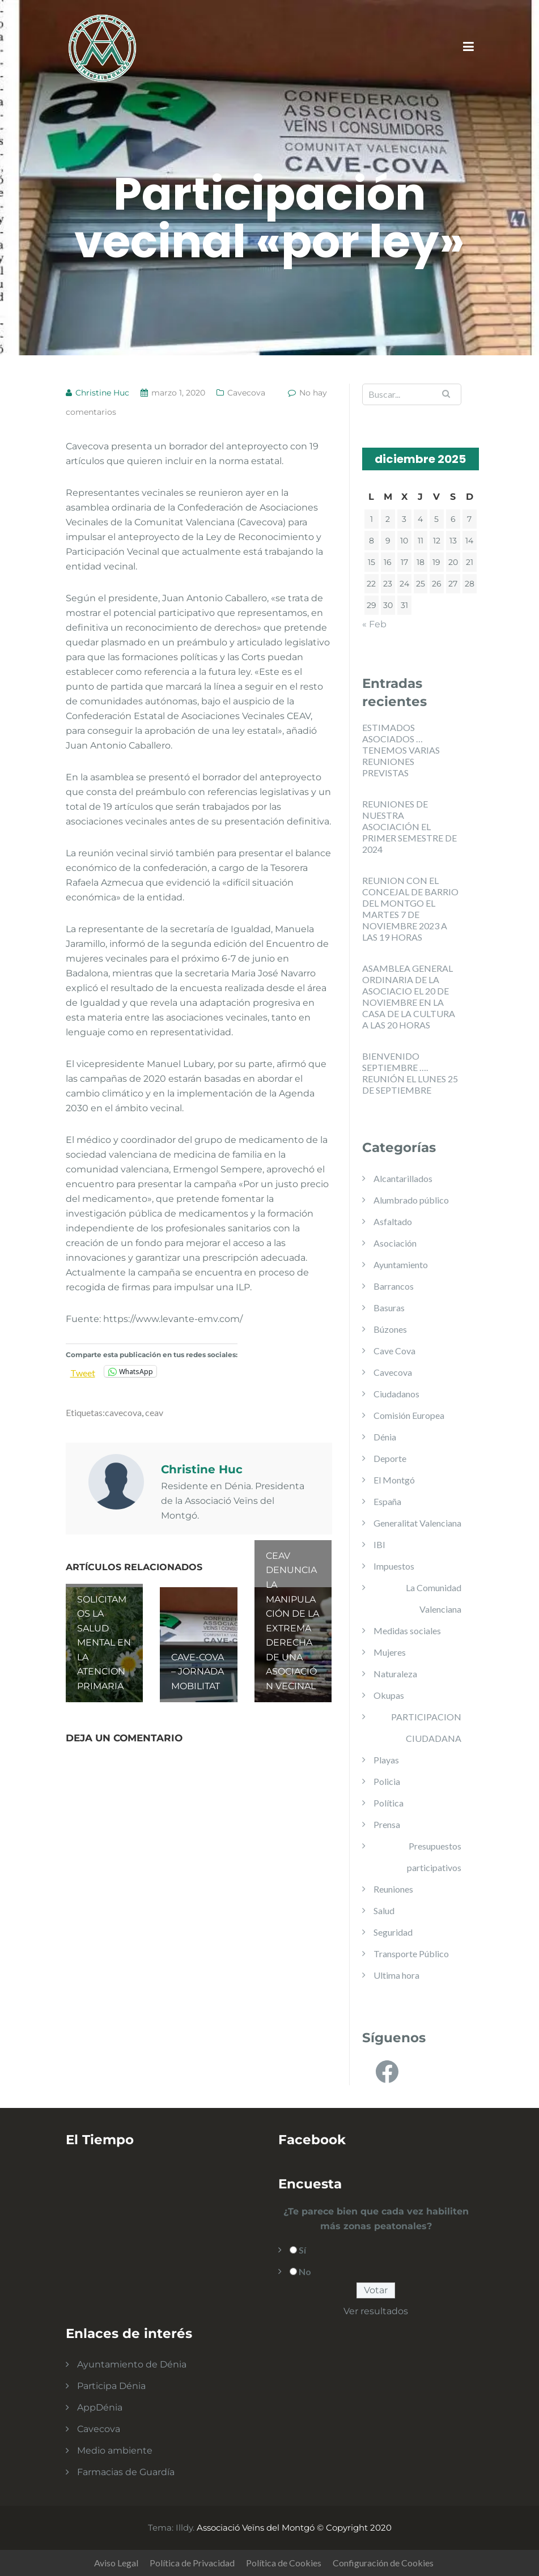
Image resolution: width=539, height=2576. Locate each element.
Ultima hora (396, 1975)
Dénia (385, 1436)
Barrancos (394, 1286)
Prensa (387, 1824)
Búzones (390, 1329)
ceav (154, 1412)
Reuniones (393, 1889)
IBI (379, 1544)
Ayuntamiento (401, 1264)
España (387, 1501)
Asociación (395, 1243)
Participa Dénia (111, 2386)
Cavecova (246, 393)
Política (389, 1802)
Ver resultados (375, 2311)
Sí (302, 2250)
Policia (387, 1781)
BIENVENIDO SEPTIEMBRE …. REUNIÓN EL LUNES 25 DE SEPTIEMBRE (410, 1073)
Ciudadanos (396, 1393)
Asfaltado (393, 1221)
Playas (386, 1759)
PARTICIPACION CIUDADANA (426, 1727)
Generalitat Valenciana (417, 1522)
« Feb (374, 624)
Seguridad (393, 1932)
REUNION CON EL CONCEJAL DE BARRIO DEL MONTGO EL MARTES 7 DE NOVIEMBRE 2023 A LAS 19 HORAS (410, 908)
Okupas (389, 1695)
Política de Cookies (283, 2562)
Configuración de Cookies (383, 2562)
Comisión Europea (409, 1415)
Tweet (82, 1371)
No (305, 2271)
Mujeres (390, 1652)
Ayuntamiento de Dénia (131, 2364)
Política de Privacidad (192, 2562)
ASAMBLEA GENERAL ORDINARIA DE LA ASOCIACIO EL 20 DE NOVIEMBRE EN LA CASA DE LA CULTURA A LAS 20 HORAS (408, 996)
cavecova (123, 1412)
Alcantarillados (403, 1178)
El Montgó (394, 1479)
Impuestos (394, 1566)
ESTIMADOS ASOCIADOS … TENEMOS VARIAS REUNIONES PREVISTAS (401, 750)
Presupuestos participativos (434, 1856)
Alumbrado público (411, 1200)
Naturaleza (395, 1673)
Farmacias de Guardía (126, 2472)
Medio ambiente (114, 2450)
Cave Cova (394, 1350)
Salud (384, 1910)
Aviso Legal (116, 2562)
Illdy (184, 2527)
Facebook (312, 2140)
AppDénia (99, 2407)
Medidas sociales (407, 1630)
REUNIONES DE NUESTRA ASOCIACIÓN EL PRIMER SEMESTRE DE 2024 (409, 826)
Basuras (389, 1307)
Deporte (390, 1458)
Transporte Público (411, 1953)
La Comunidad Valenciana (433, 1598)
